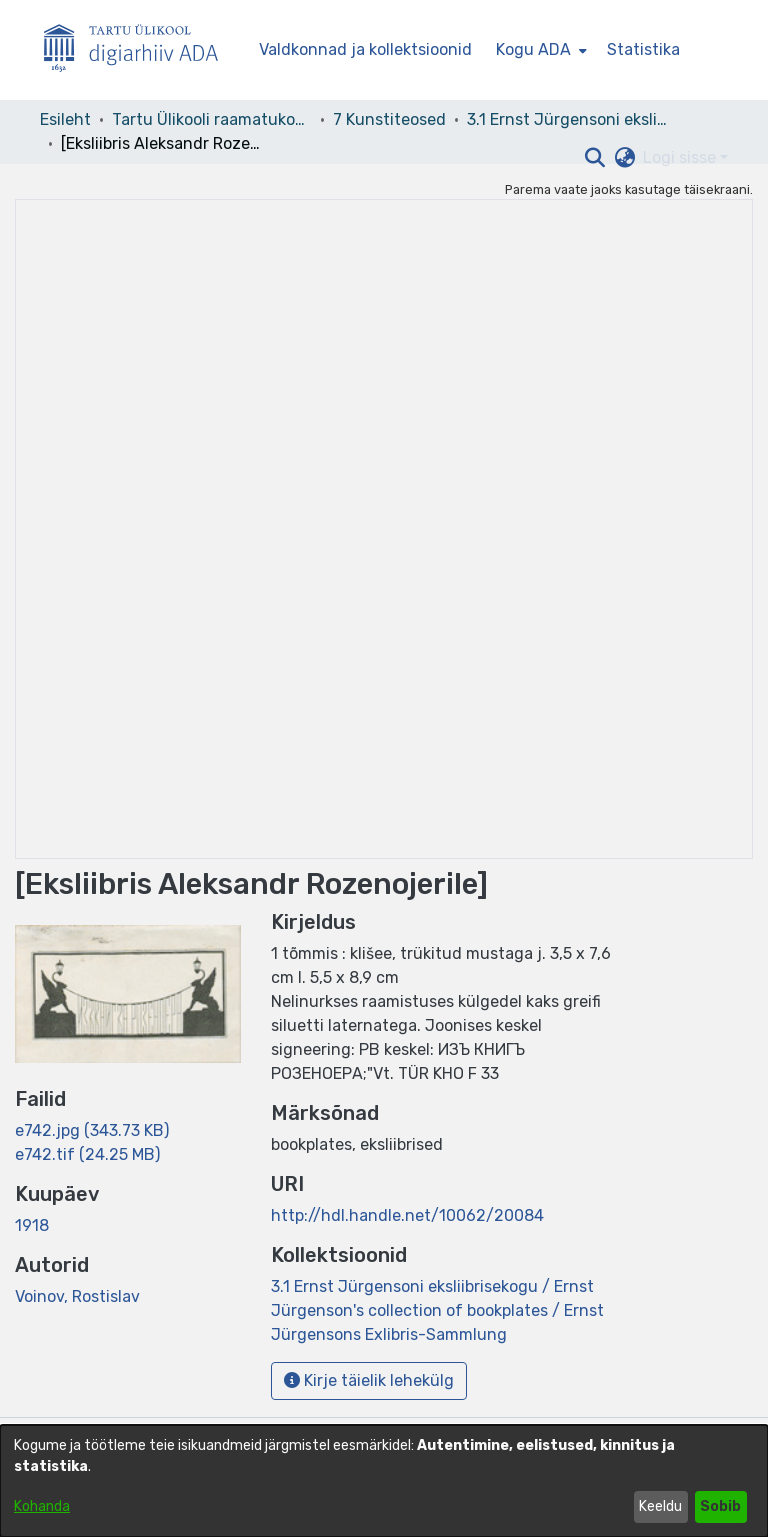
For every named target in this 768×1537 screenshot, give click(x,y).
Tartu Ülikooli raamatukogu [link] (212, 119)
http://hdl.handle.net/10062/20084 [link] (407, 1215)
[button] (594, 158)
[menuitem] (539, 50)
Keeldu (660, 1506)
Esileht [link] (65, 119)
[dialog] (384, 1481)
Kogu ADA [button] (533, 49)
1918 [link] (32, 1225)
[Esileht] (139, 50)
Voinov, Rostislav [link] (77, 1296)
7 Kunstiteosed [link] (389, 119)
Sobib (720, 1506)
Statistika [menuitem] (643, 49)
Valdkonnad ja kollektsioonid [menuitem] (365, 49)
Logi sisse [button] (681, 157)
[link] (92, 1130)
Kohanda (42, 1506)
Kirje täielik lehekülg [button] (369, 1380)
